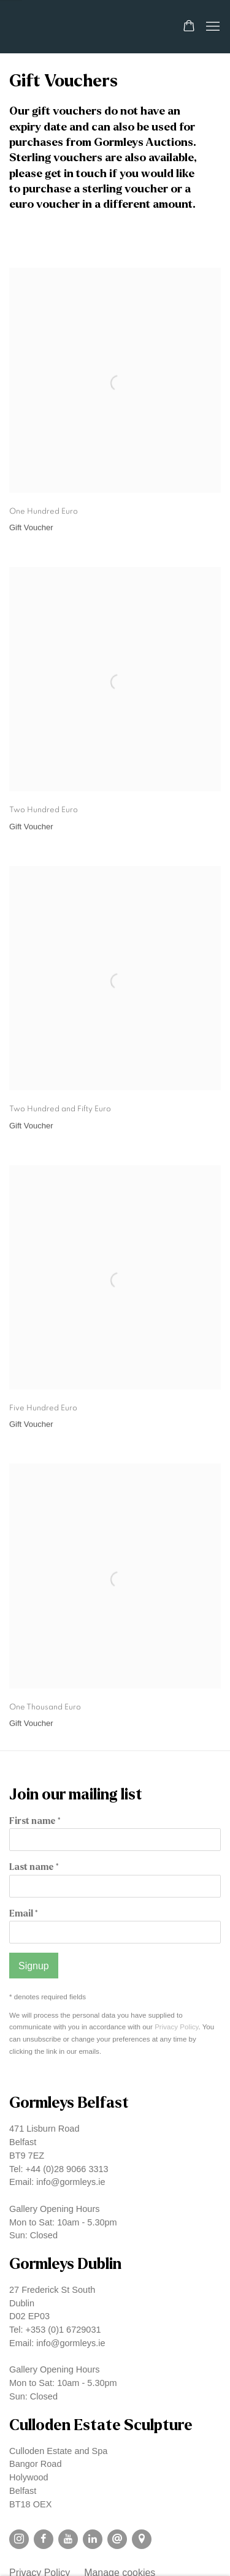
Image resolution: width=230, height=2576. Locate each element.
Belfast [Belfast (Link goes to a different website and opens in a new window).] (22, 2142)
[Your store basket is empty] (189, 27)
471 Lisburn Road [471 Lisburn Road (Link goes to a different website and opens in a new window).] (44, 2128)
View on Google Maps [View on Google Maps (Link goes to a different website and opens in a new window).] (141, 2539)
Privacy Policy (176, 2027)
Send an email (117, 2539)
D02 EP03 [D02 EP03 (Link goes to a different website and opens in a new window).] (29, 2316)
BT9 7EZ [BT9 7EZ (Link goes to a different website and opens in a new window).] (26, 2155)
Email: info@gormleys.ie (57, 2182)
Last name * (33, 1867)
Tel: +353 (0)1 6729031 (55, 2330)
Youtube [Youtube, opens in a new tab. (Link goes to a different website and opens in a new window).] (68, 2539)
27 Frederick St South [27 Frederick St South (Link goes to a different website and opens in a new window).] (52, 2290)
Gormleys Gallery (76, 26)
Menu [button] (211, 27)
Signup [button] (33, 1966)
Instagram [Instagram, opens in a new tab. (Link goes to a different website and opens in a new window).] (19, 2539)
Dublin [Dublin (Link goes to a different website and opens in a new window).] (21, 2303)
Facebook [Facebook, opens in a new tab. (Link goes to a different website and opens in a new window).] (43, 2539)
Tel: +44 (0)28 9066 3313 (59, 2169)
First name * (34, 1821)
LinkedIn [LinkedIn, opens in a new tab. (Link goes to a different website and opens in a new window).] (92, 2539)
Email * (23, 1913)
